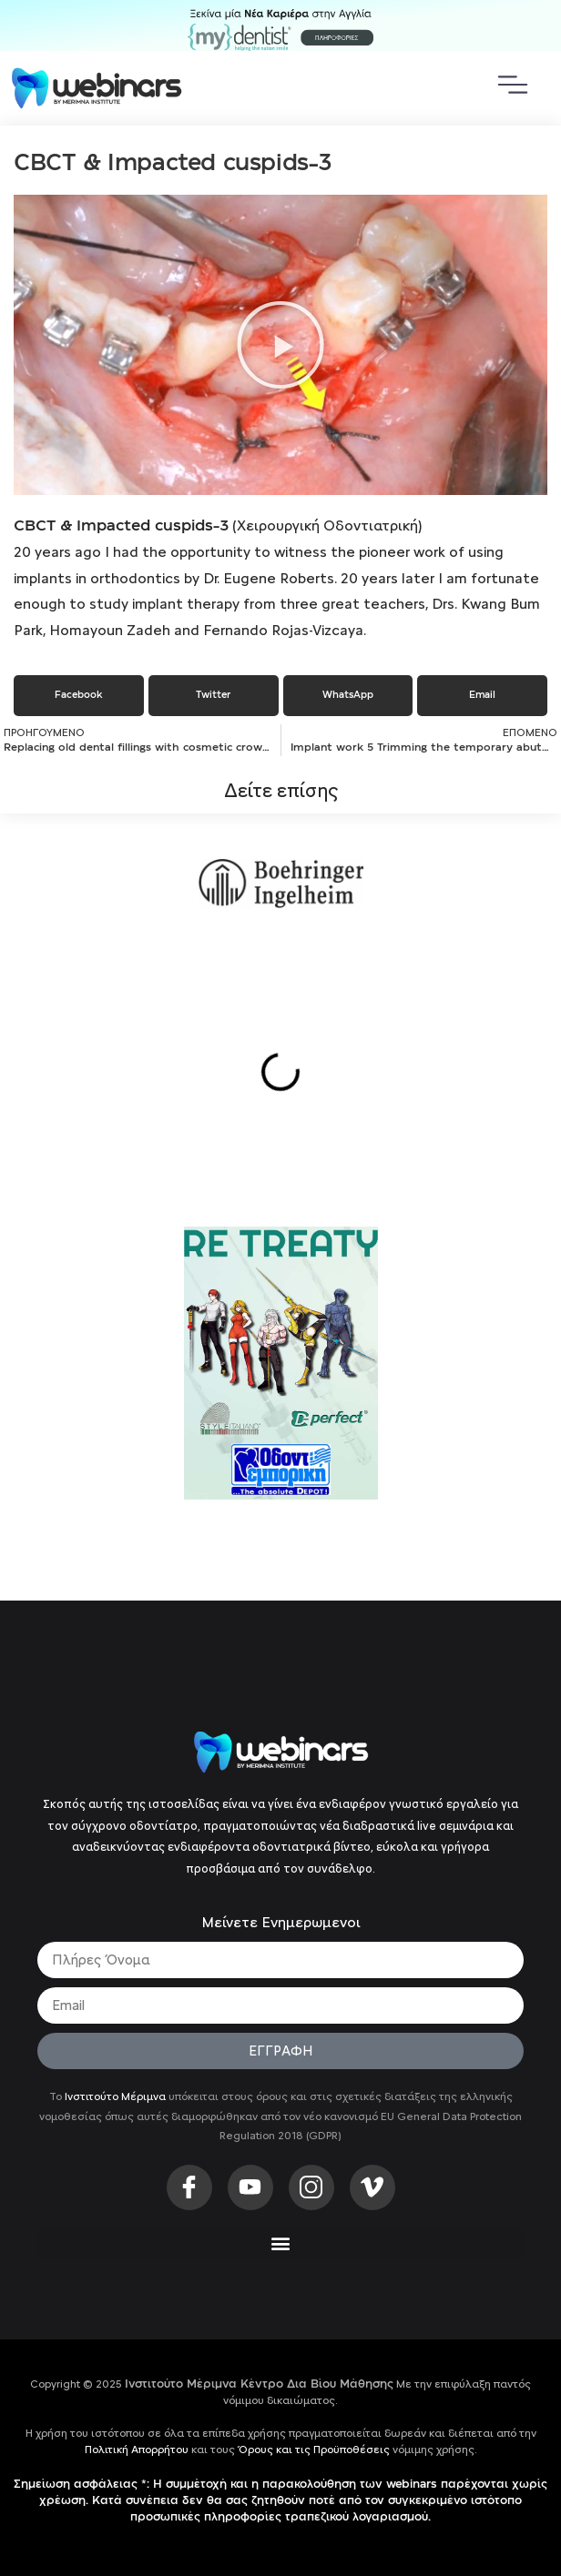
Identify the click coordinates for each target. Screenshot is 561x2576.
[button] (280, 344)
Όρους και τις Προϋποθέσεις (314, 2449)
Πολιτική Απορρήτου (137, 2449)
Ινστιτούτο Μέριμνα (115, 2096)
